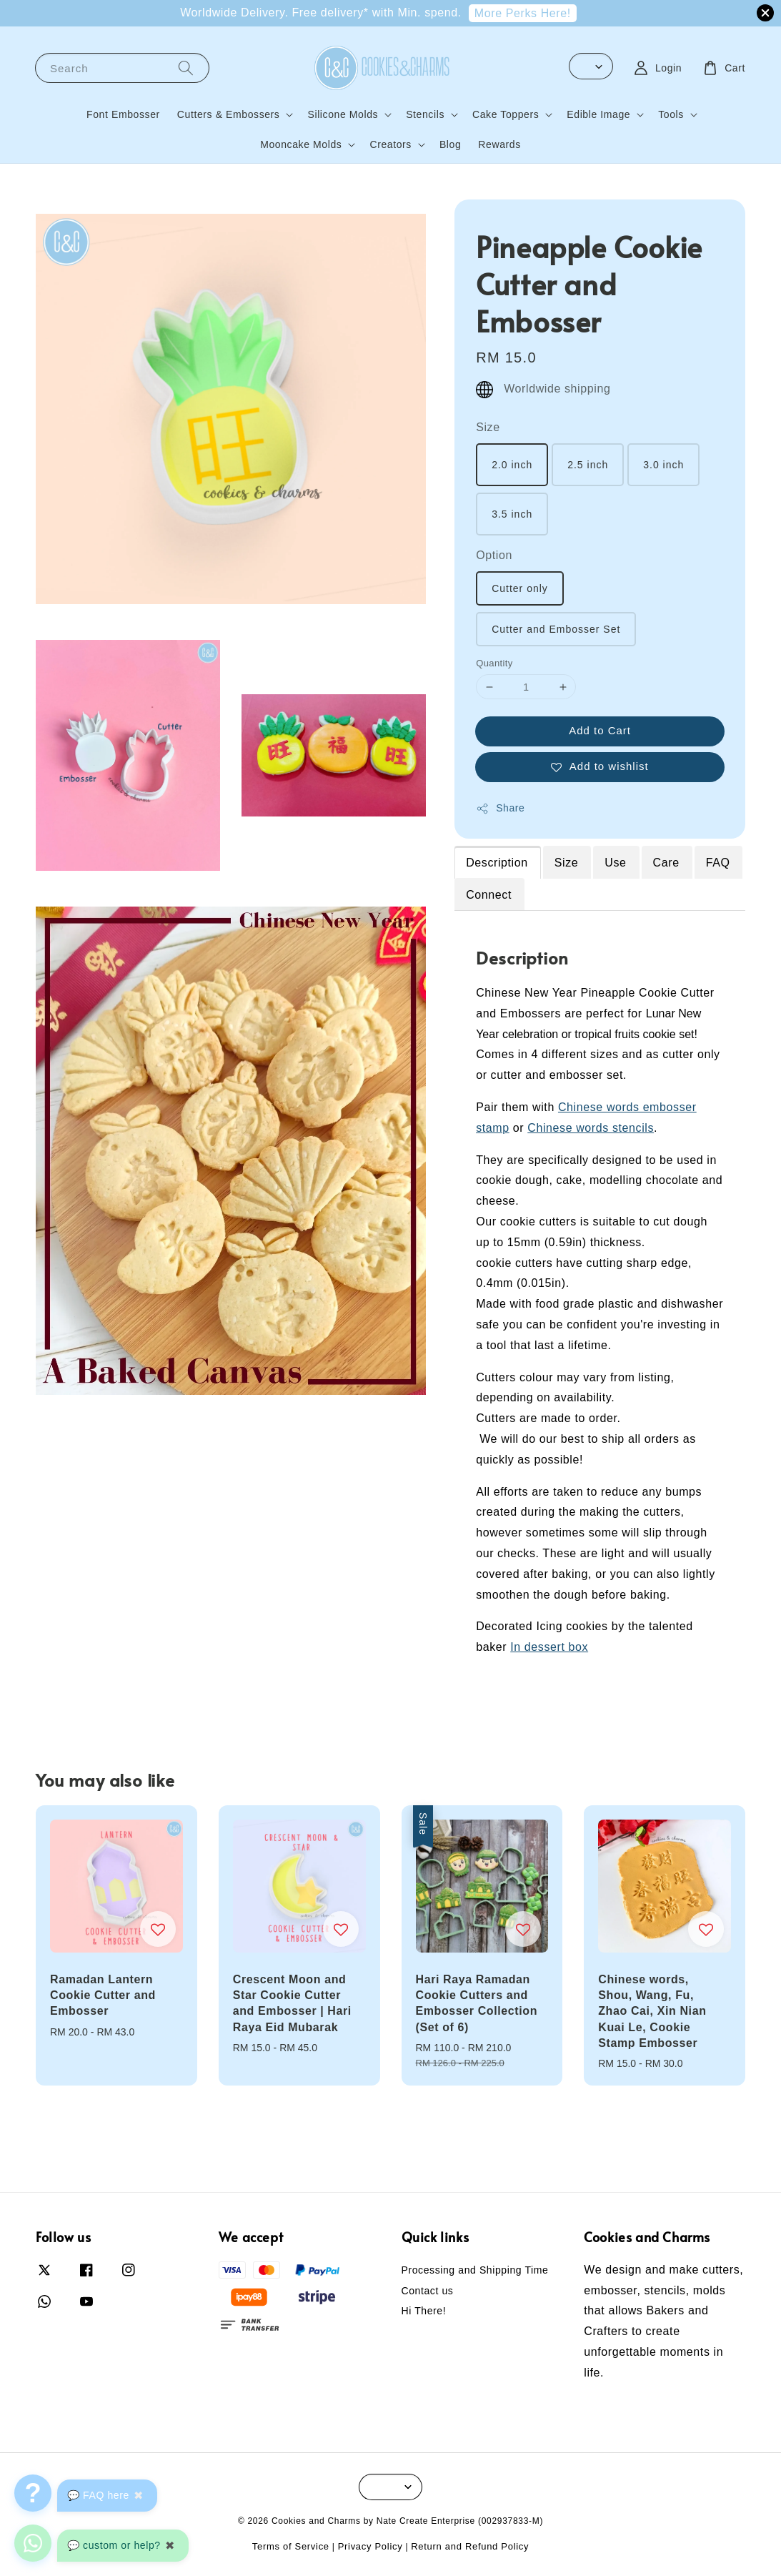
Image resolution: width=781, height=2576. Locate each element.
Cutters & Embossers (228, 114)
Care (666, 863)
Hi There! (424, 2310)
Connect (489, 895)
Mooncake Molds (301, 144)
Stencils (425, 114)
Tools (671, 114)
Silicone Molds (342, 114)
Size (488, 427)
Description (497, 863)
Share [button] (500, 808)
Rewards (499, 144)
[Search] (186, 68)
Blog (450, 144)
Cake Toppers (505, 114)
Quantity (494, 663)
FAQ (718, 863)
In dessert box (549, 1647)
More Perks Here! (522, 13)
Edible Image (598, 114)
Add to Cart (600, 730)
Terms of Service (290, 2546)
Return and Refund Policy (470, 2546)
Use (615, 863)
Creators (390, 144)
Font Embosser (123, 114)
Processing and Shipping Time (475, 2270)
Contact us (428, 2290)
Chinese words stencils (590, 1128)
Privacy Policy (370, 2546)
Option (494, 555)
